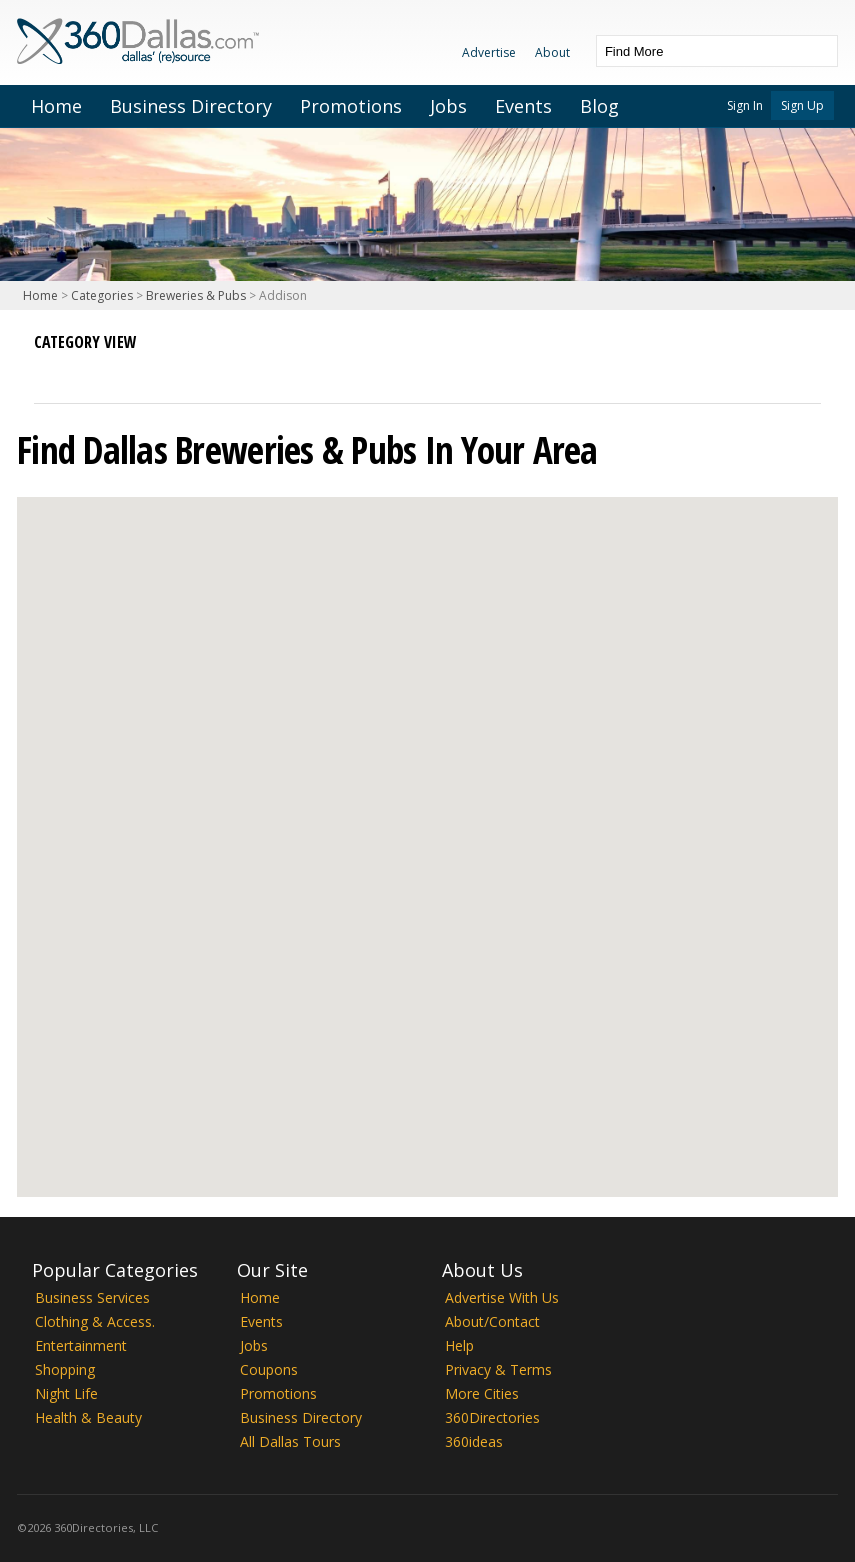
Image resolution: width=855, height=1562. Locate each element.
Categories (102, 295)
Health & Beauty (88, 1417)
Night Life (66, 1393)
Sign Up (802, 105)
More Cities (482, 1393)
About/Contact (492, 1321)
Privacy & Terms (498, 1369)
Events (523, 106)
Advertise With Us (502, 1297)
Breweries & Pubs (196, 295)
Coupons (269, 1369)
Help (459, 1345)
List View (50, 367)
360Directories (492, 1417)
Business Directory (191, 106)
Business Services (92, 1297)
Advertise (489, 52)
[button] (427, 828)
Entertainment (81, 1345)
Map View (86, 367)
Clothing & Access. (95, 1321)
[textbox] (697, 51)
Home (56, 106)
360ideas (474, 1441)
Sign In (745, 105)
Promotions (351, 106)
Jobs (448, 106)
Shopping (65, 1369)
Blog (599, 106)
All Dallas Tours (290, 1441)
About (552, 52)
